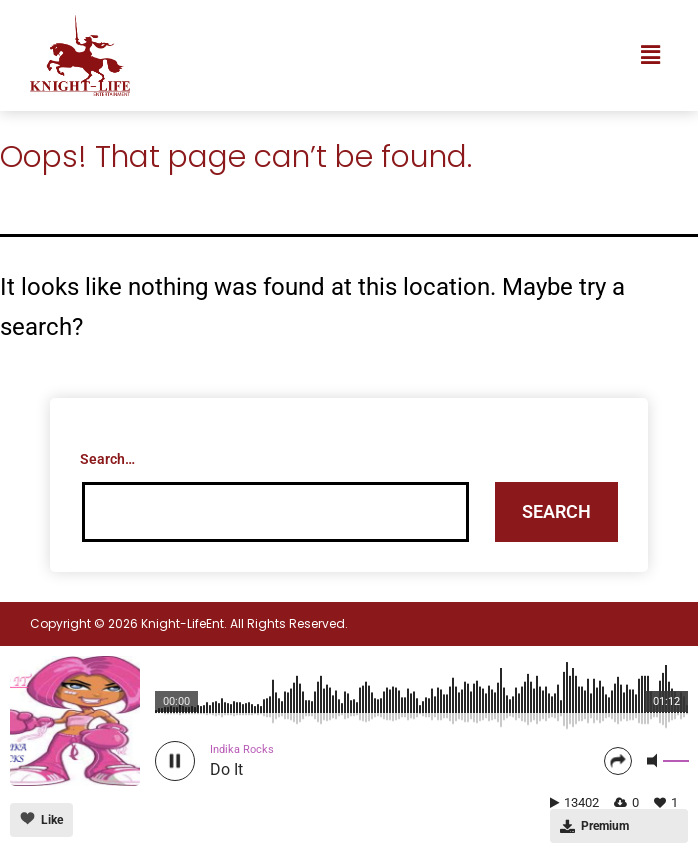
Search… (107, 459)
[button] (651, 55)
